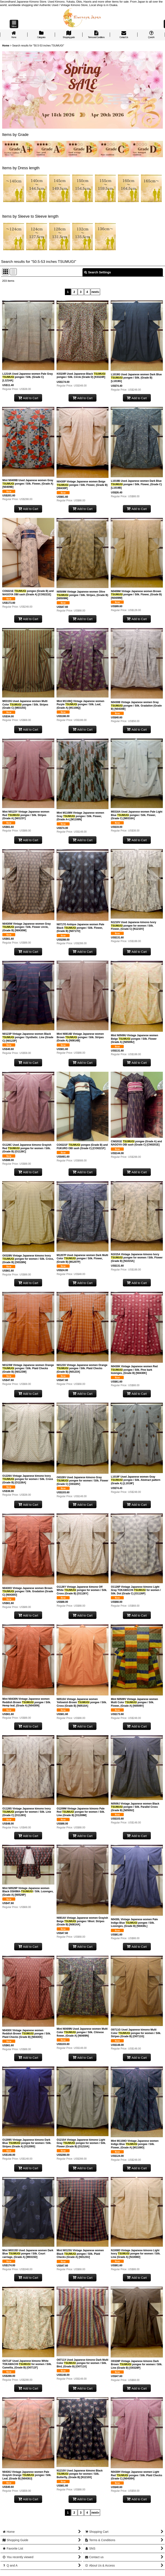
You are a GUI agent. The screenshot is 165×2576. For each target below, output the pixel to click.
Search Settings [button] (97, 272)
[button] (14, 24)
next (95, 292)
